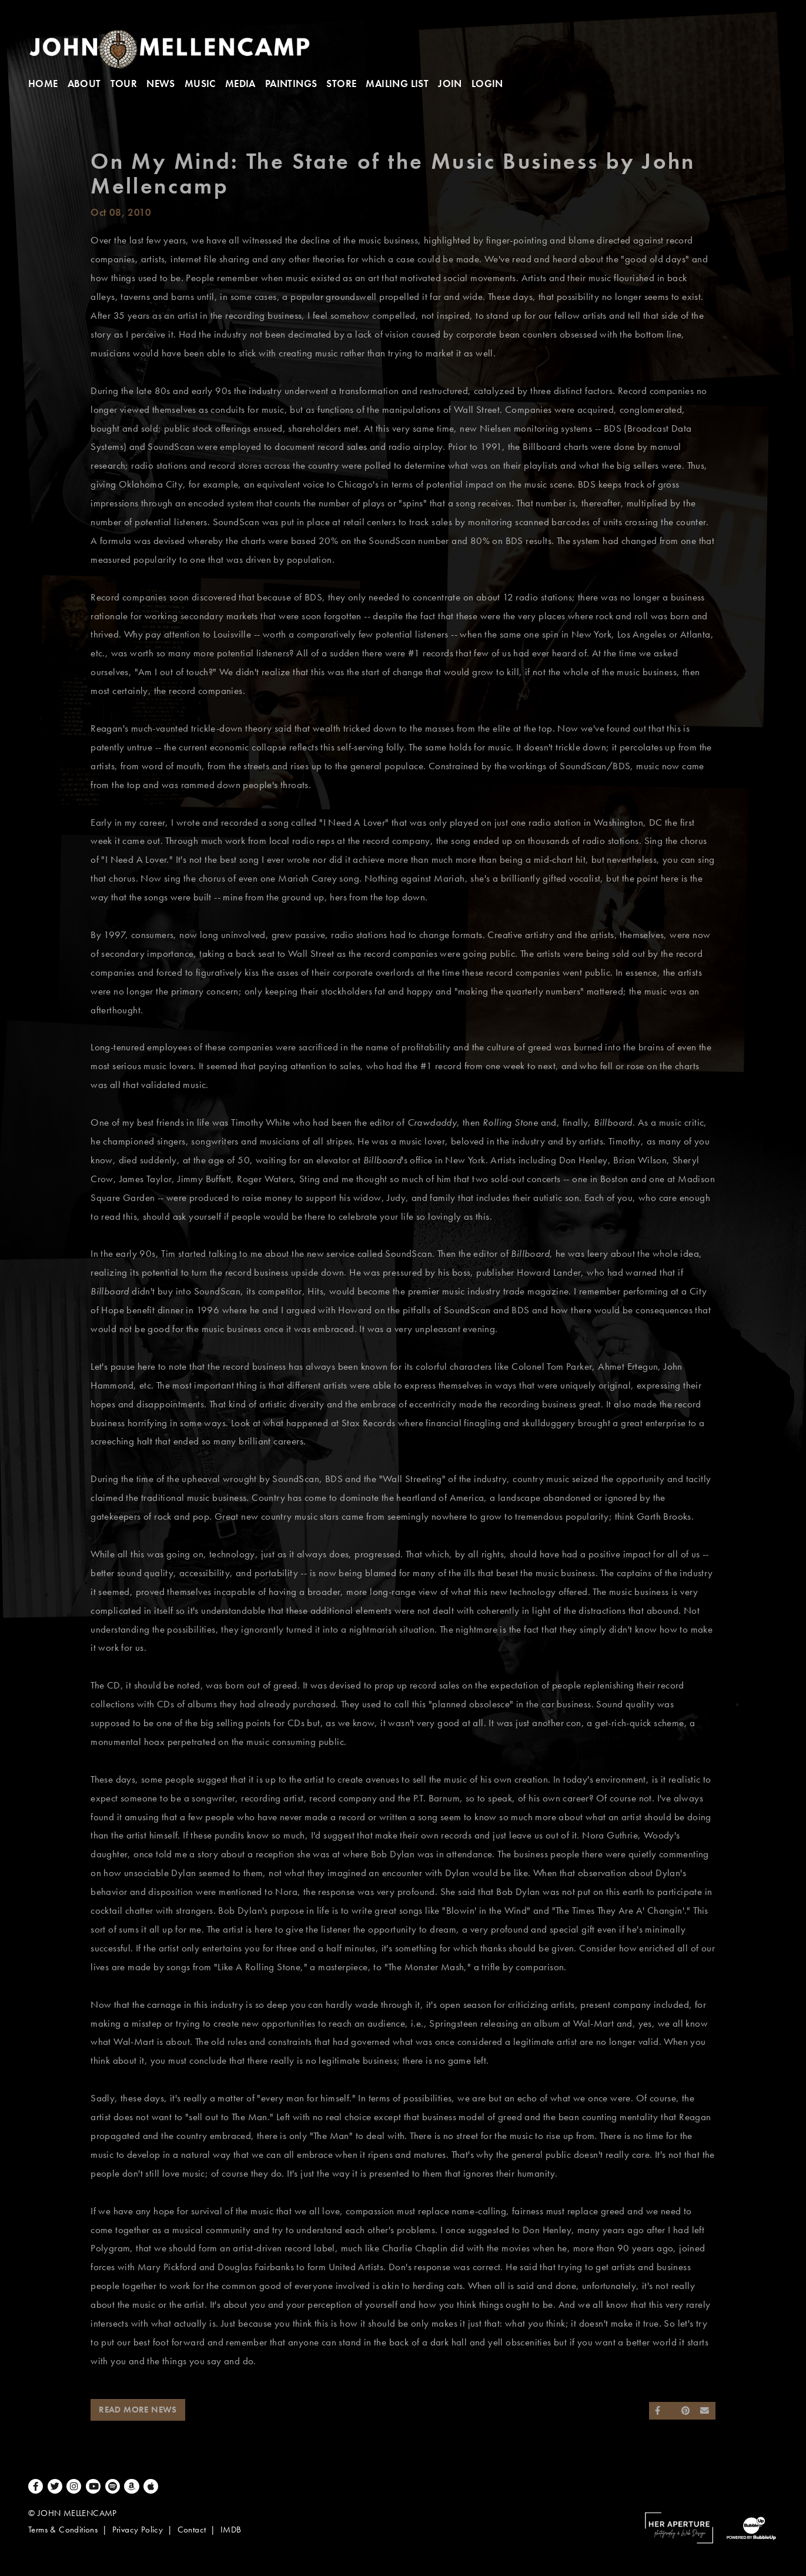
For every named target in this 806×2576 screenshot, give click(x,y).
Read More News (138, 2409)
